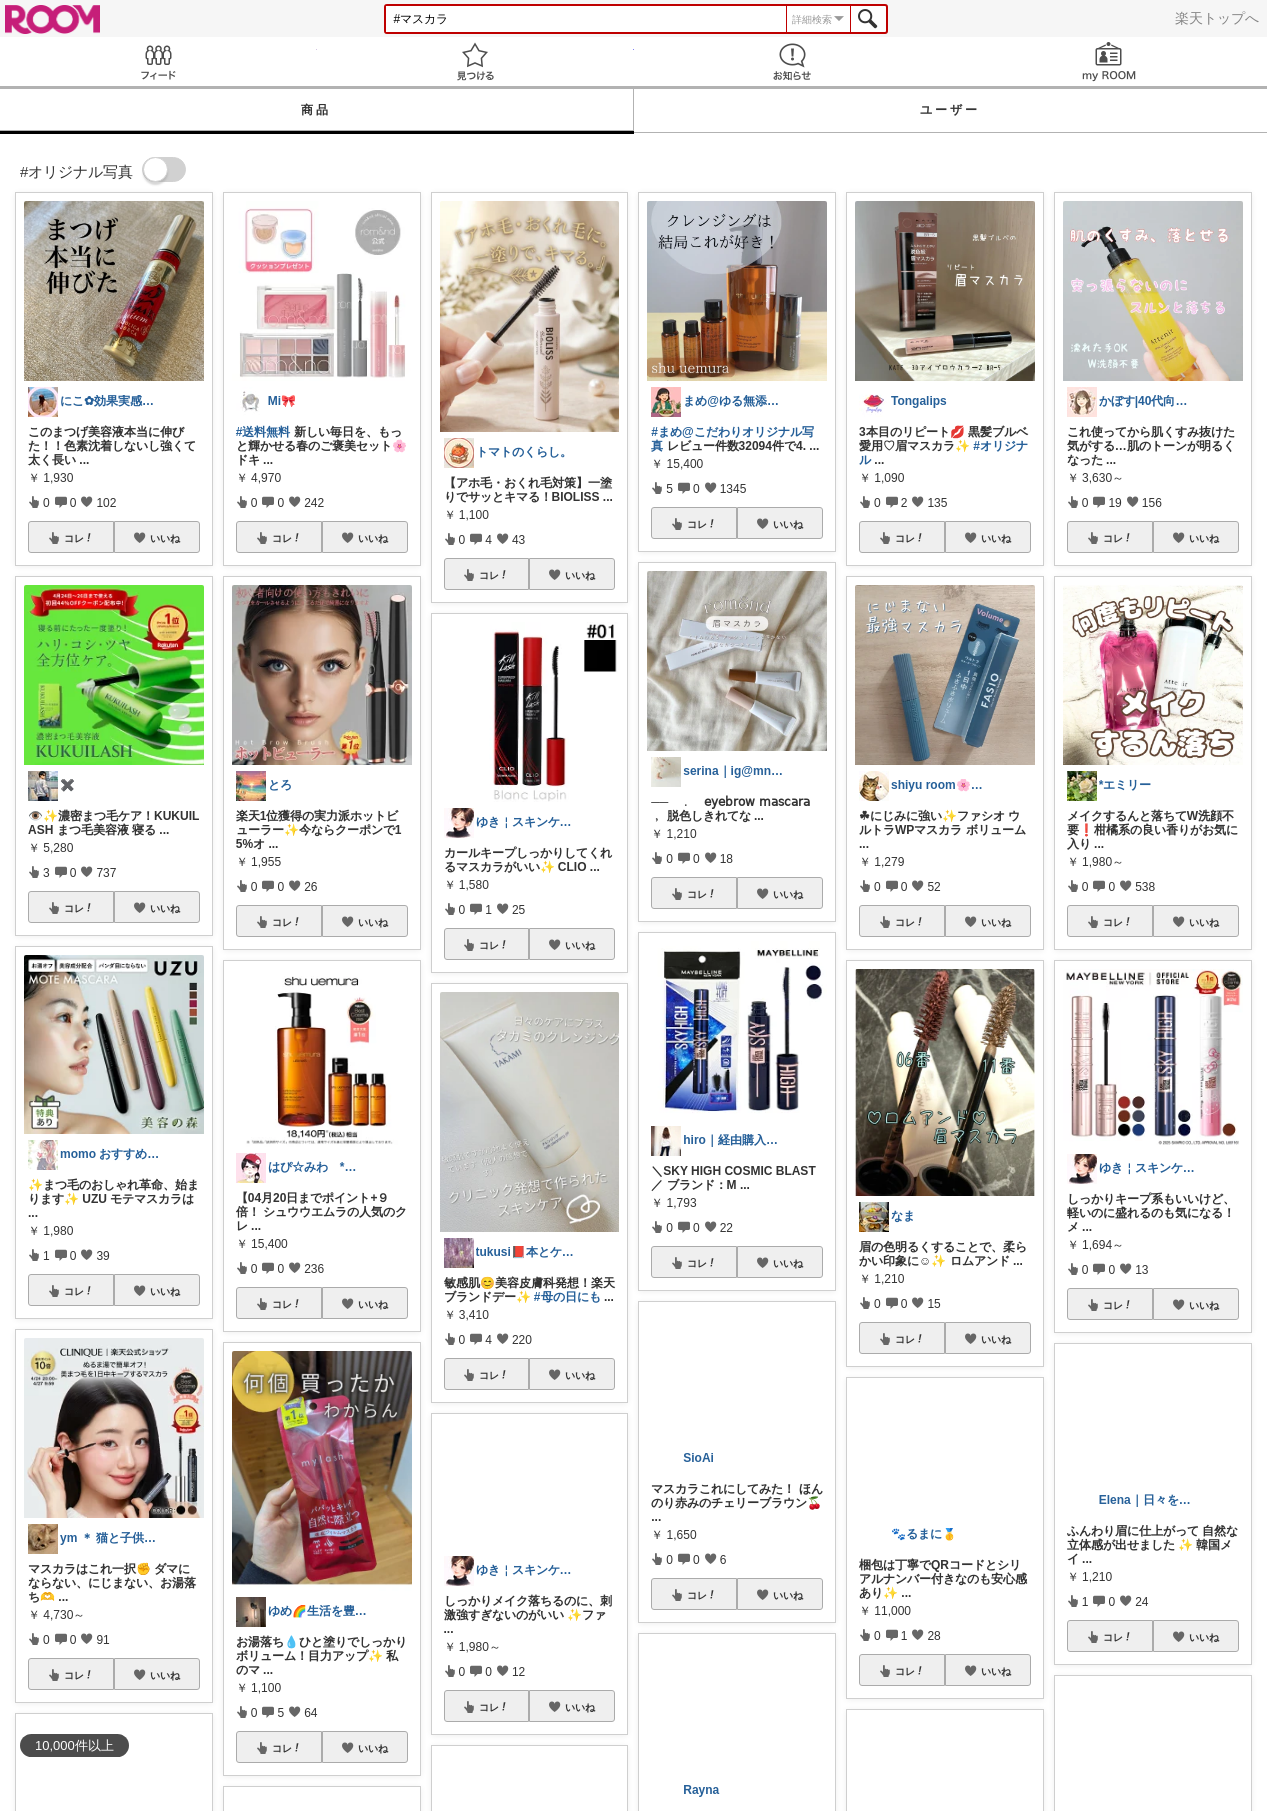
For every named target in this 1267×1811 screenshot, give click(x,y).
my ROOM (1108, 61)
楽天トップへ (1217, 18)
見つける (475, 61)
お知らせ (792, 61)
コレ (79, 538)
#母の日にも (567, 1297)
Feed (158, 61)
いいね (165, 538)
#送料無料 (263, 432)
